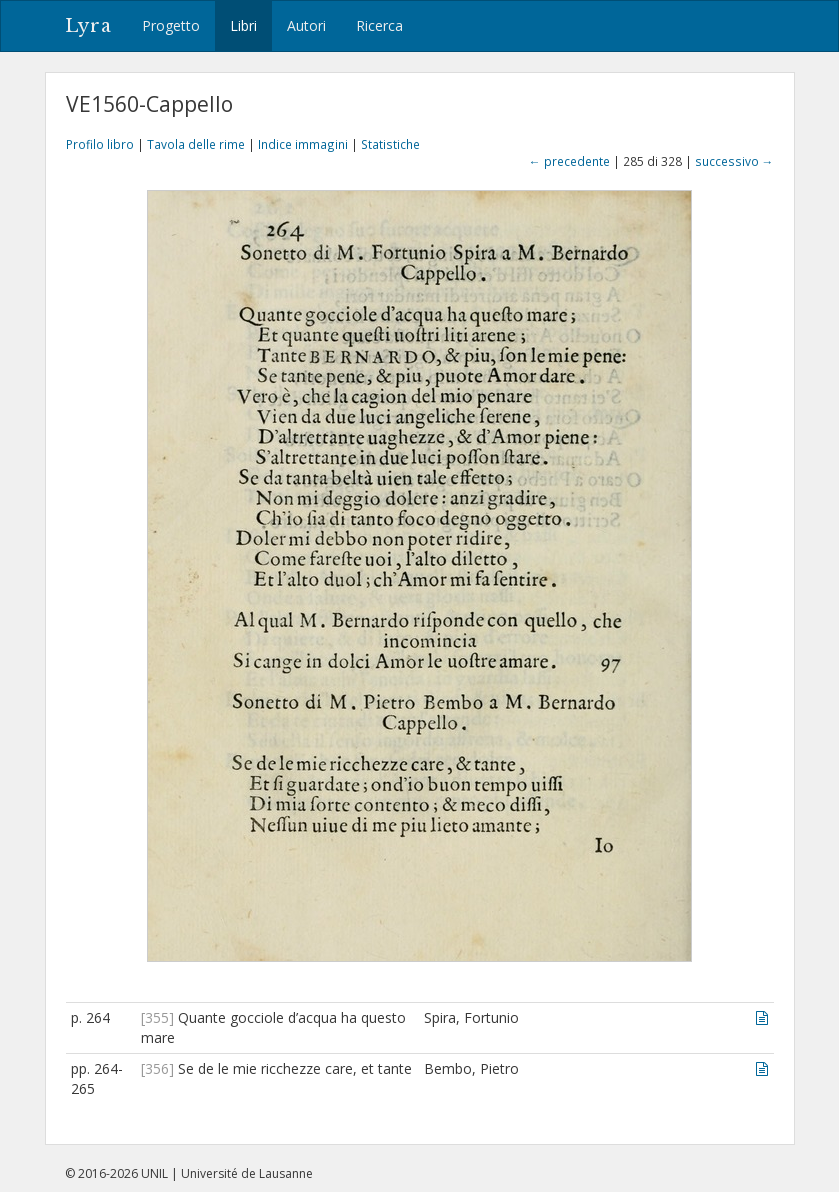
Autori (306, 25)
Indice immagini (303, 144)
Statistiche (390, 144)
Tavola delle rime (196, 144)
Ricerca (379, 25)
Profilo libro (100, 144)
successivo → (734, 161)
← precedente (569, 161)
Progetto (171, 25)
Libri (243, 25)
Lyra (88, 26)
